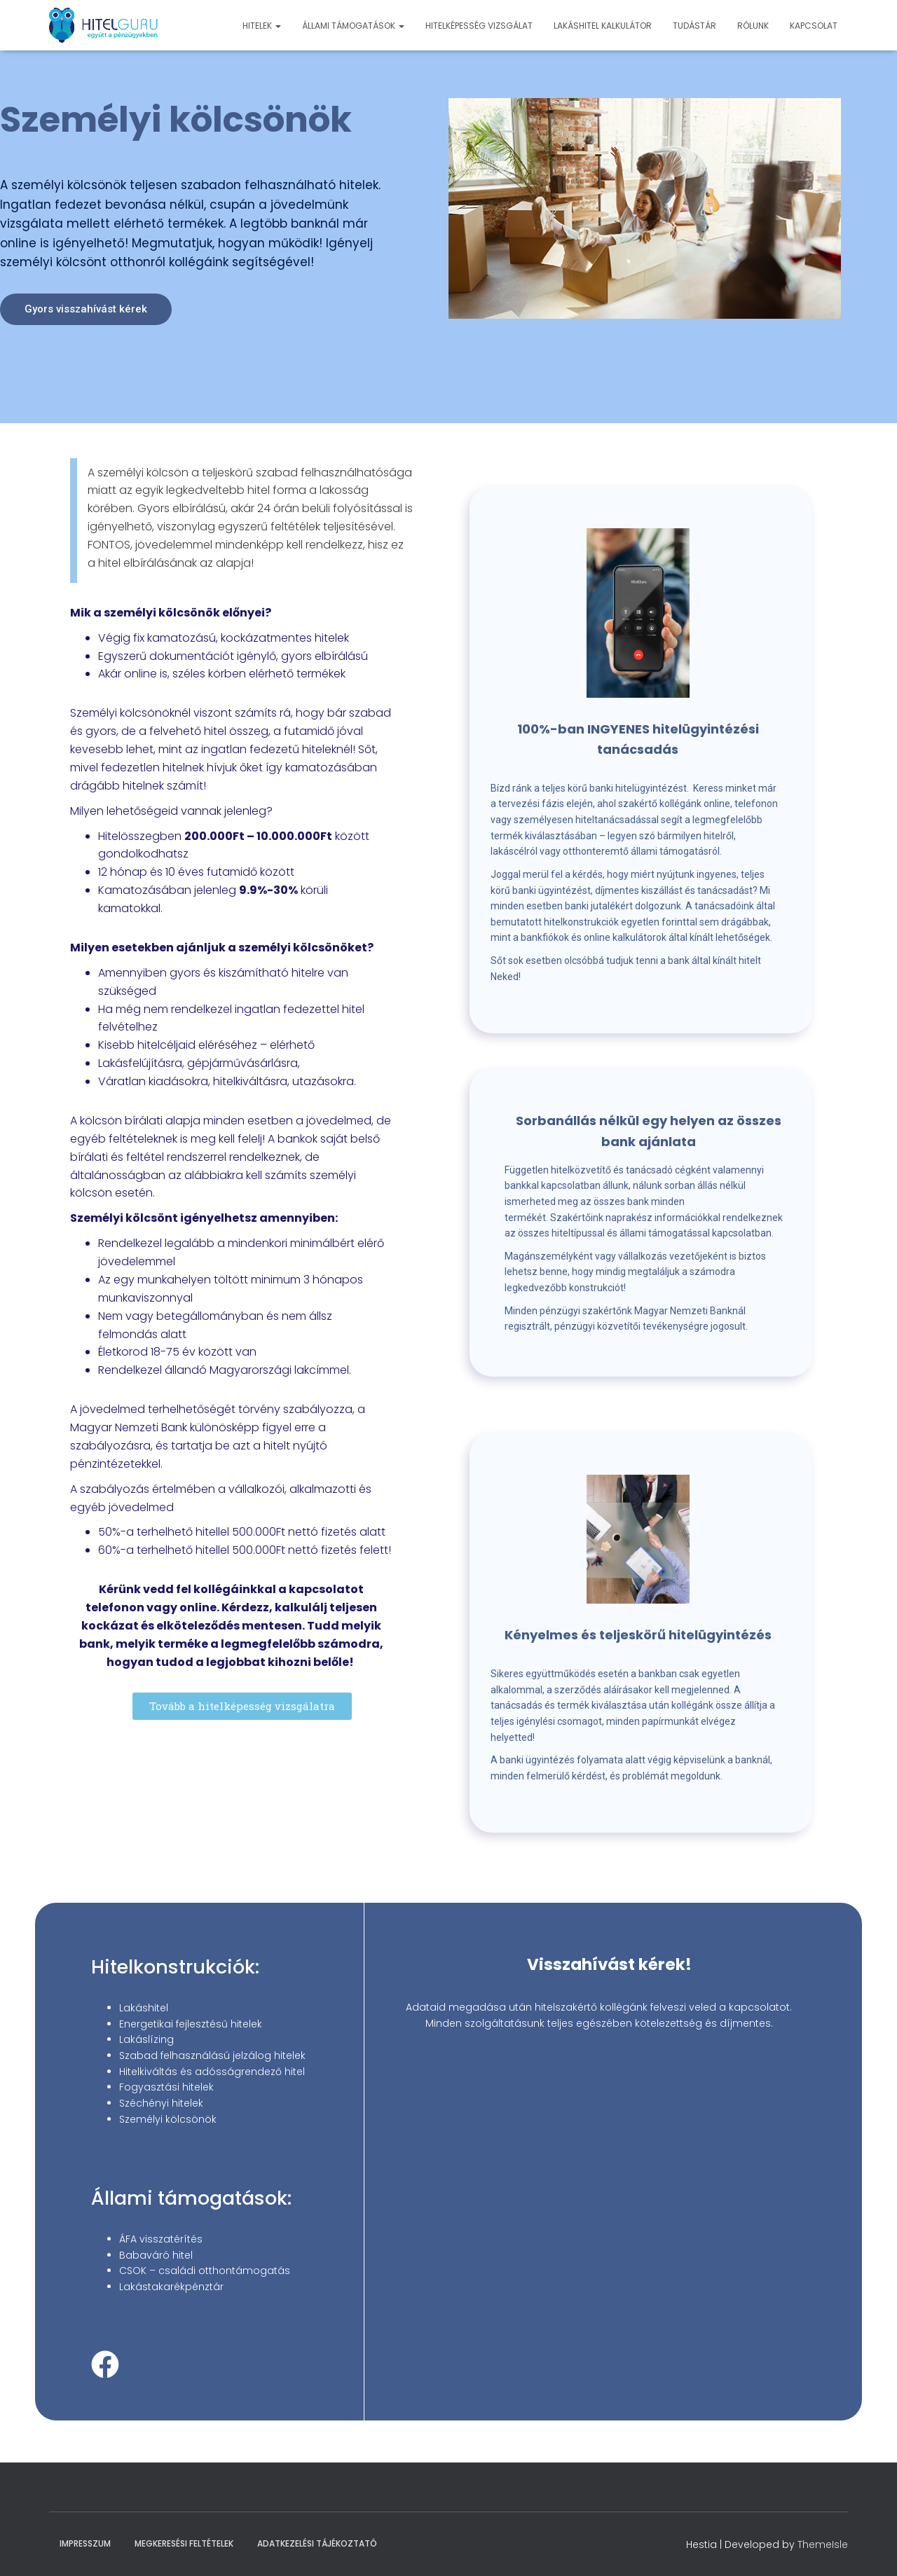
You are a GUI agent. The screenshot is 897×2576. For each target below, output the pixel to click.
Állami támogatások (353, 26)
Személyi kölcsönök (168, 2119)
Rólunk (753, 26)
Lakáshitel (143, 2008)
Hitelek (261, 26)
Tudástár (694, 26)
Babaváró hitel (156, 2255)
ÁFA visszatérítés (161, 2239)
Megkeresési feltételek (184, 2543)
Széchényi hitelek (161, 2103)
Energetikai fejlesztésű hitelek (190, 2024)
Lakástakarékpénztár (171, 2287)
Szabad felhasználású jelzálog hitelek (212, 2055)
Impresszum (85, 2543)
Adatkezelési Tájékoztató (317, 2543)
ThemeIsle (822, 2544)
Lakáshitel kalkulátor (603, 26)
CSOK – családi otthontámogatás (204, 2271)
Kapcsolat (813, 26)
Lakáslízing (146, 2039)
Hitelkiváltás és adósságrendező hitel (212, 2072)
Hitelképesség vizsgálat (479, 26)
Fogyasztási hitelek (166, 2087)
